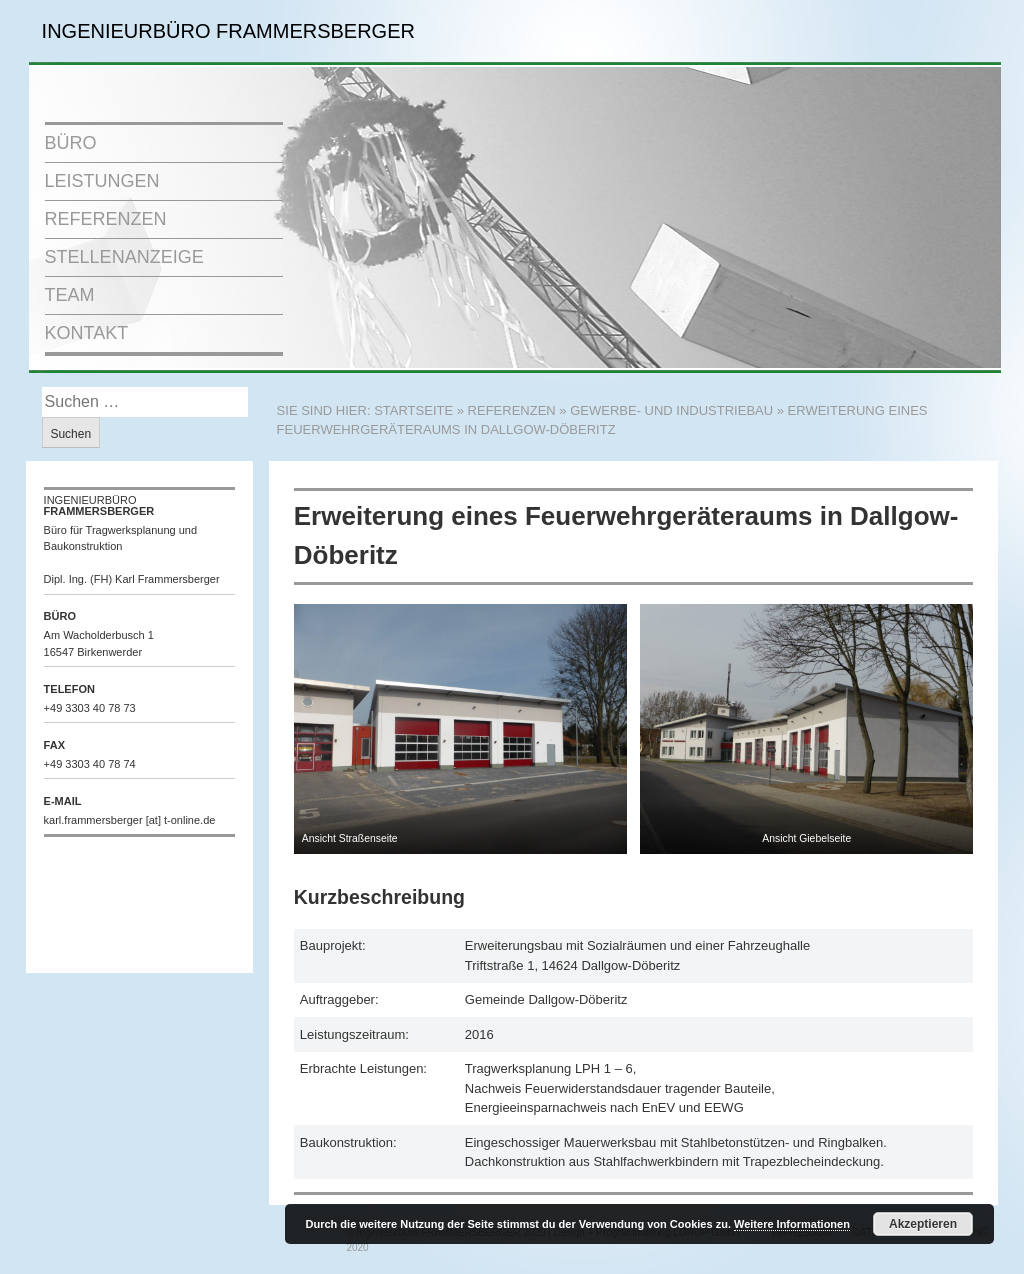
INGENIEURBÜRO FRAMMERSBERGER (228, 31)
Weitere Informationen (792, 1224)
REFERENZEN (106, 219)
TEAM (70, 295)
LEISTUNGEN (102, 181)
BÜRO (71, 143)
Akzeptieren (923, 1224)
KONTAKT (87, 333)
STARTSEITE (413, 410)
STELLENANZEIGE (124, 257)
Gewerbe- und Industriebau (671, 410)
